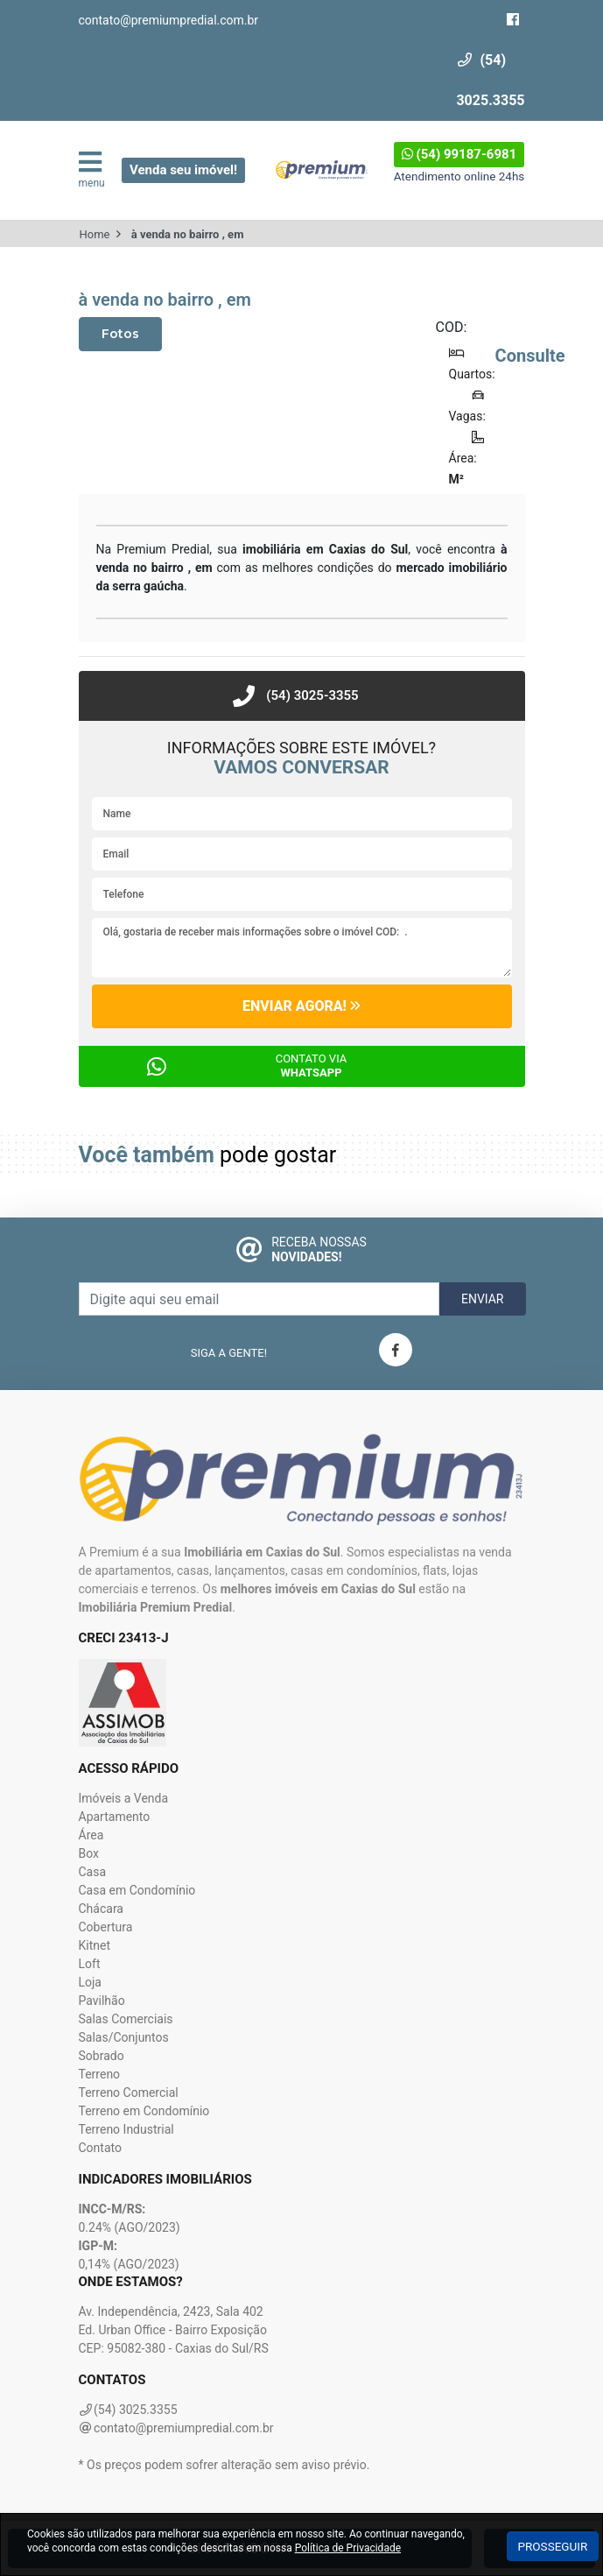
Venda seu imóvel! (183, 170)
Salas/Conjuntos (124, 2037)
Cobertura (106, 1927)
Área (91, 1835)
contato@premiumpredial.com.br (169, 20)
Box (89, 1853)
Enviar (482, 1299)
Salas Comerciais (126, 2019)
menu (85, 169)
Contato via (311, 1066)
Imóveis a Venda (124, 1798)
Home (95, 234)
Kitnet (95, 1945)
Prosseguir (553, 2546)
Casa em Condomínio (137, 1890)
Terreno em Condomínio (144, 2111)
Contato (100, 2148)
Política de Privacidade (348, 2548)
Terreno (100, 2074)
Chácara (101, 1909)
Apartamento (115, 1817)
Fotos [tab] (120, 334)
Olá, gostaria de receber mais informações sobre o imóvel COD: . (302, 947)
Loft (90, 1964)
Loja (90, 1982)
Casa (93, 1872)
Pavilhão (102, 2001)
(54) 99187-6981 (459, 154)
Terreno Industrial (126, 2129)
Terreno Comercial (129, 2093)
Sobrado (101, 2056)
